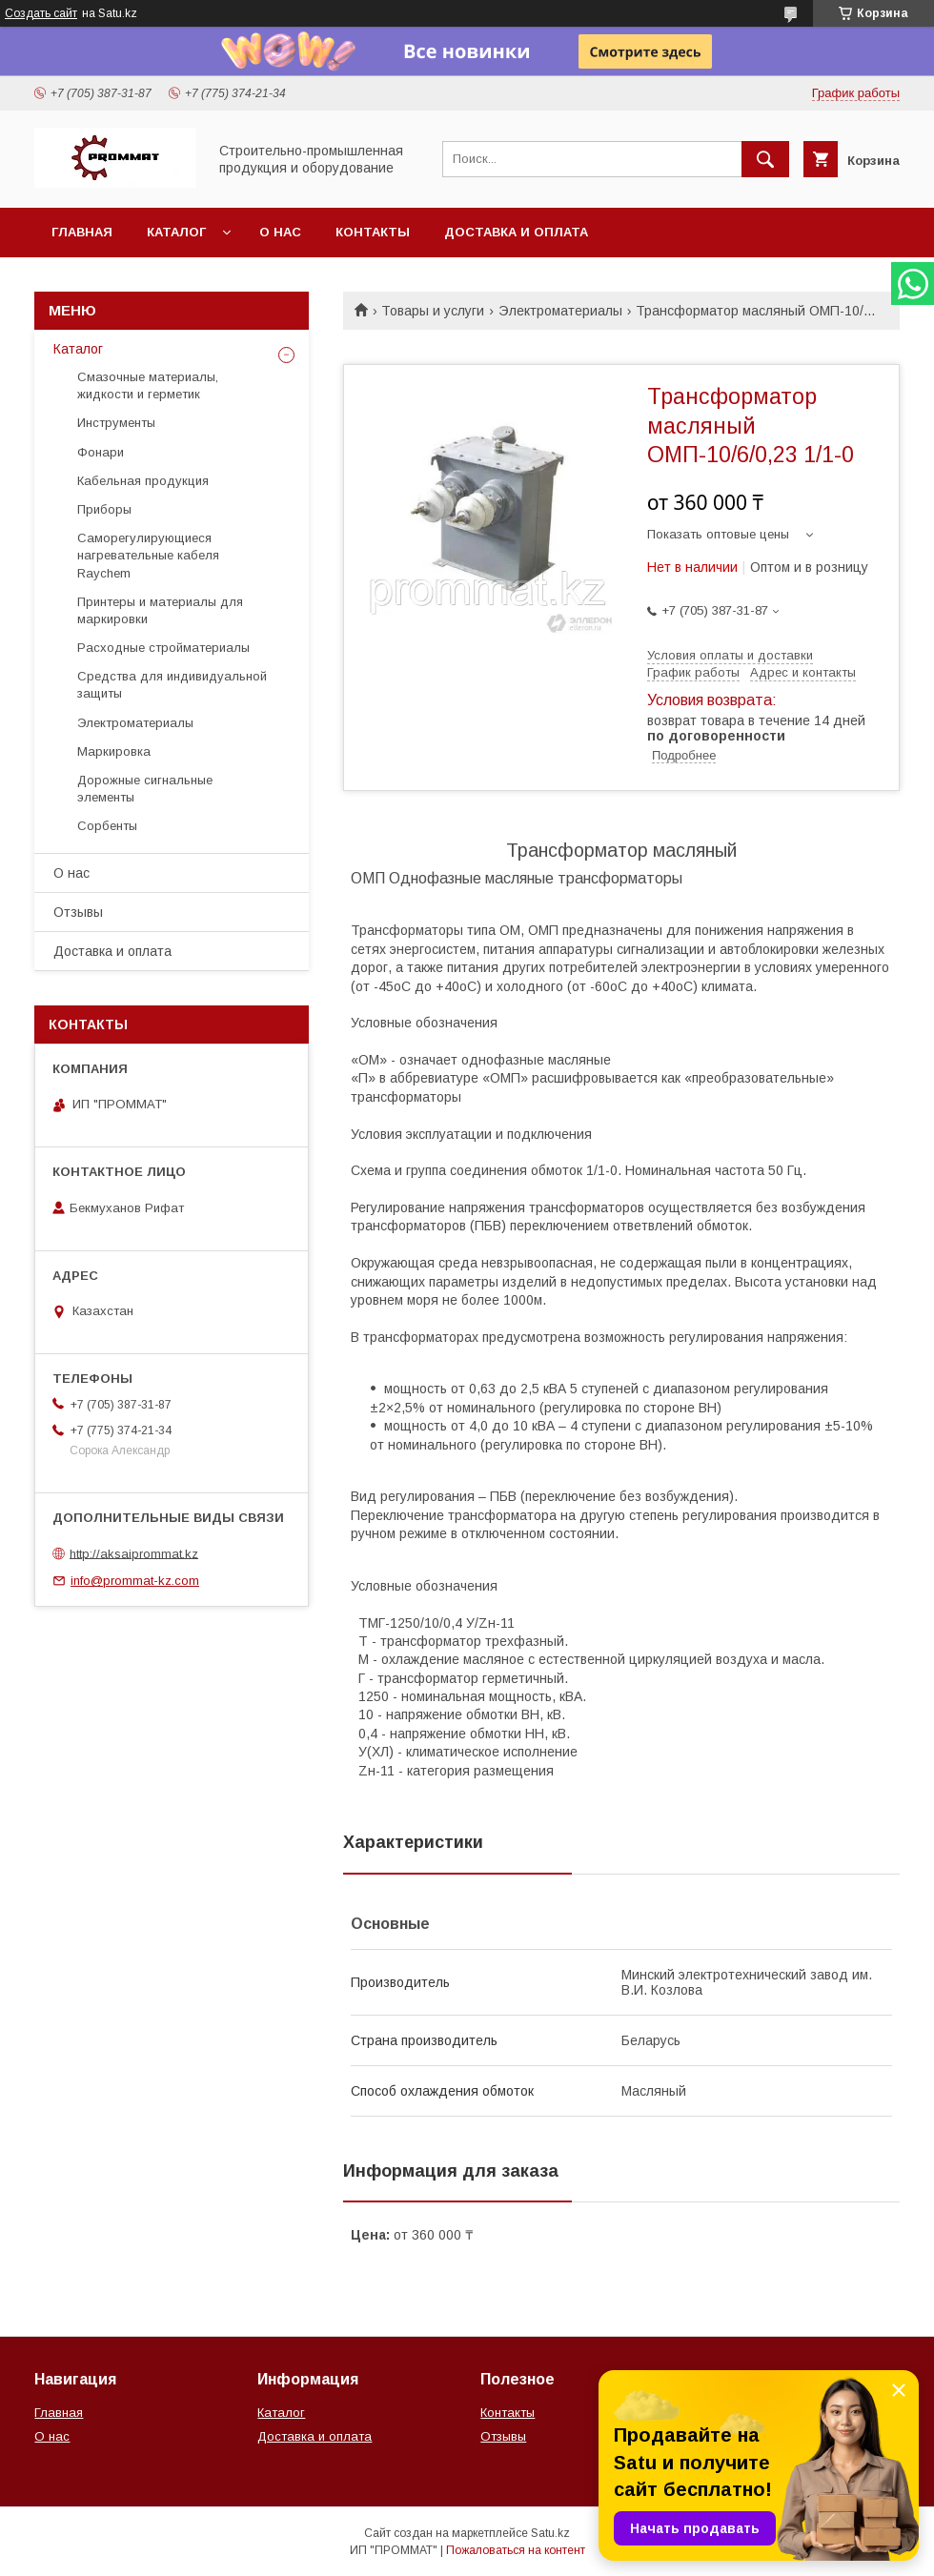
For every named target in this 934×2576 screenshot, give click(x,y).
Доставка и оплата (516, 232)
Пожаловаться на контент (515, 2550)
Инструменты (116, 423)
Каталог (176, 232)
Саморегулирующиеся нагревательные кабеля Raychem (148, 555)
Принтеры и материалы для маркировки (160, 610)
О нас (280, 232)
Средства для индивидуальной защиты (172, 684)
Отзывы (78, 912)
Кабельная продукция (143, 481)
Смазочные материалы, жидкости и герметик (147, 385)
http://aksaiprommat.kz (134, 1553)
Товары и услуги (432, 310)
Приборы (104, 509)
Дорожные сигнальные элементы (145, 788)
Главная (81, 232)
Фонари (100, 452)
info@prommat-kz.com (135, 1580)
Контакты (372, 232)
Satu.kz (550, 2533)
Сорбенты (107, 826)
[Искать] (765, 159)
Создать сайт (41, 13)
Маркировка (114, 751)
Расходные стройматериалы (163, 647)
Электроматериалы (560, 310)
